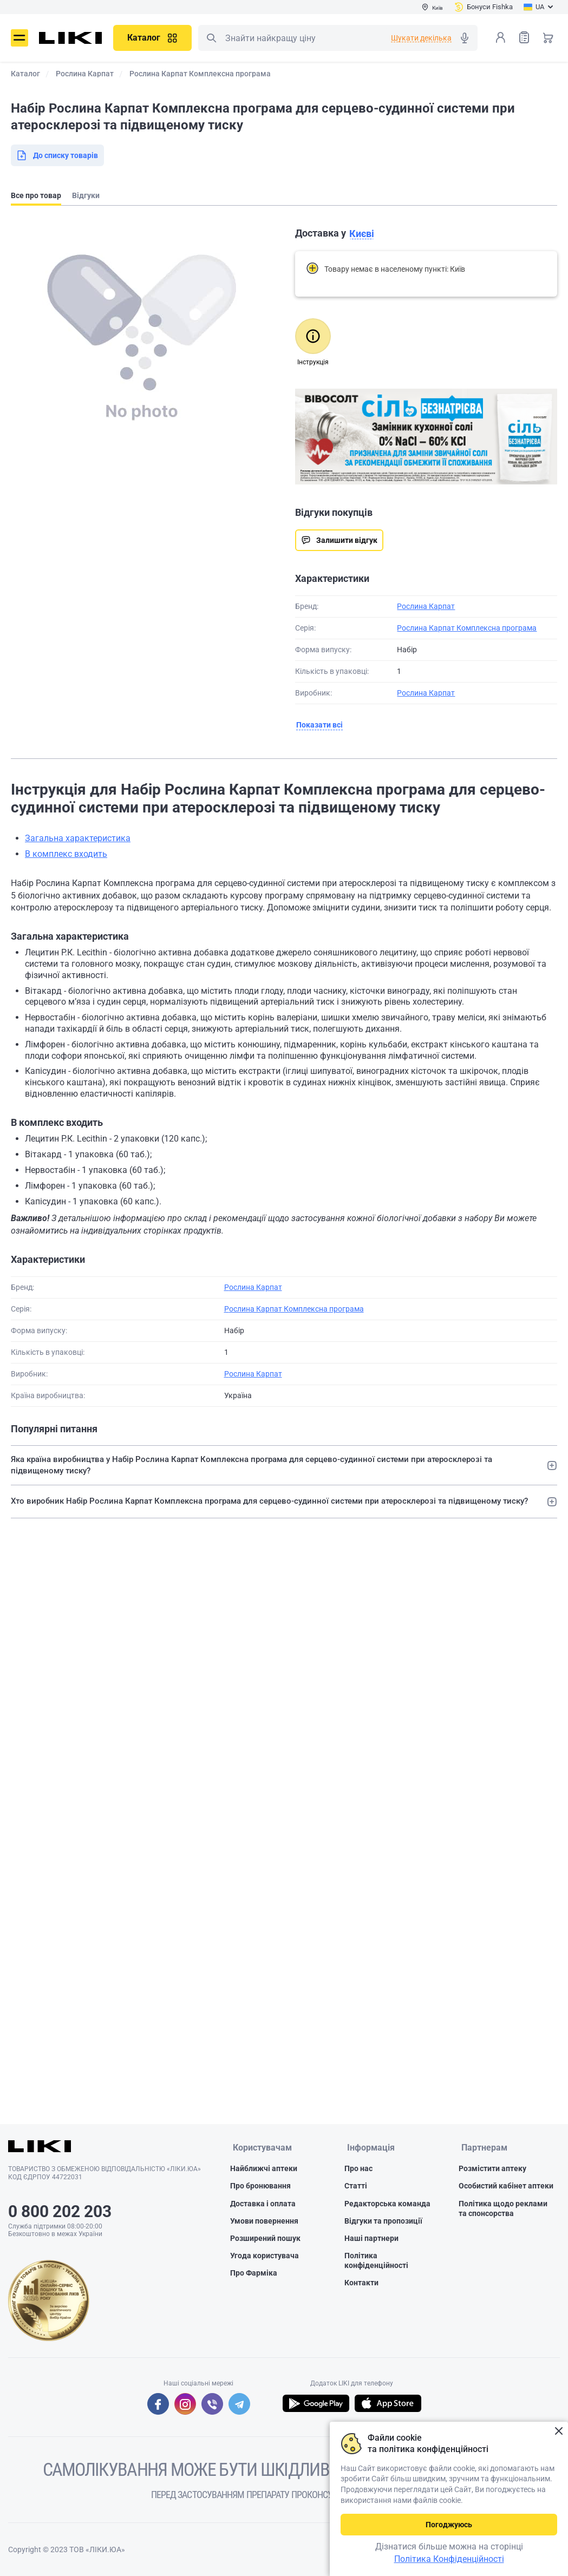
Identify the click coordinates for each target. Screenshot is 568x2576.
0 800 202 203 (60, 2211)
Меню (19, 38)
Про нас (358, 2169)
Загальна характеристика (77, 838)
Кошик (548, 37)
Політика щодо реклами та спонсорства (503, 2209)
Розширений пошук (265, 2238)
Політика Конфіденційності (449, 2559)
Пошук (211, 38)
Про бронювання (260, 2186)
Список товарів (524, 37)
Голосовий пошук (464, 38)
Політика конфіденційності (376, 2261)
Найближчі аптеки (263, 2169)
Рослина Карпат (426, 606)
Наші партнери (371, 2238)
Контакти (361, 2283)
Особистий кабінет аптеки (506, 2186)
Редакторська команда (387, 2204)
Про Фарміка (253, 2274)
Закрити (558, 2431)
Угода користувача (264, 2256)
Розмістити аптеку (492, 2169)
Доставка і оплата (263, 2204)
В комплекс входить (66, 854)
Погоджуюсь (449, 2524)
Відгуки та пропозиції (383, 2221)
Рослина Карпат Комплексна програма (467, 628)
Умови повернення (264, 2221)
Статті (355, 2186)
